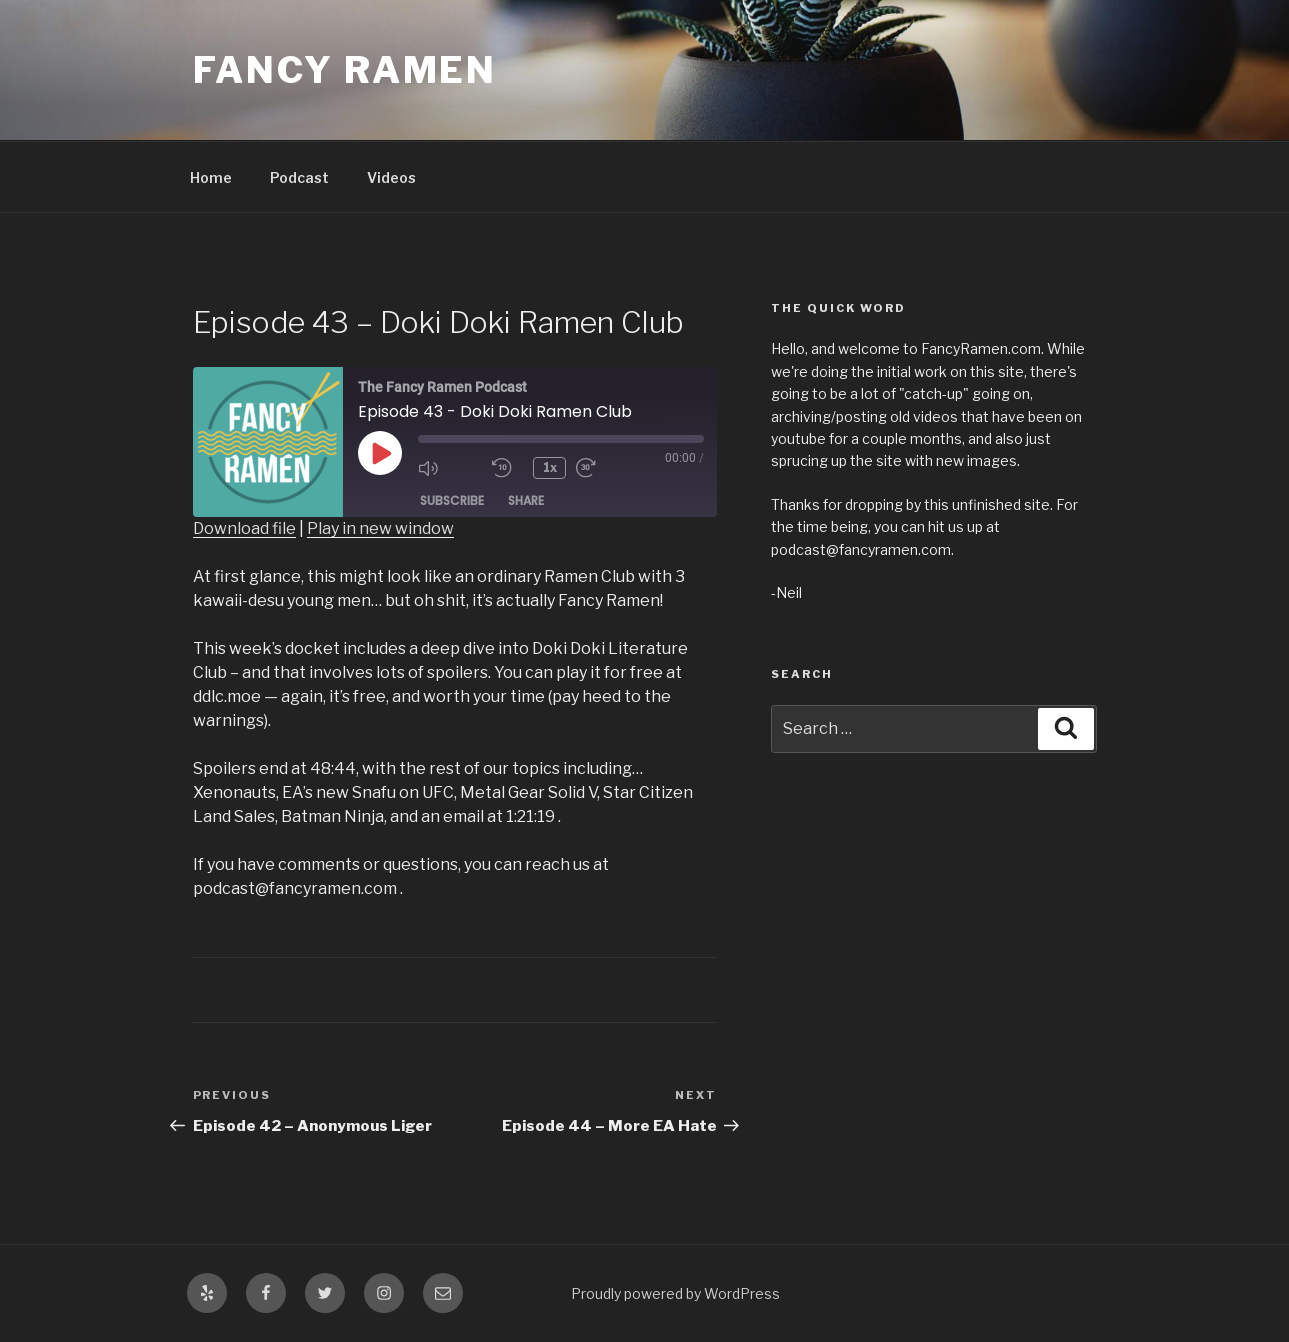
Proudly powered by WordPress (675, 1293)
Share (526, 500)
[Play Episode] (380, 453)
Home (211, 177)
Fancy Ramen (345, 70)
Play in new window (380, 528)
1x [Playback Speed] (550, 467)
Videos (391, 177)
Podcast (299, 177)
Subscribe (452, 500)
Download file (244, 528)
